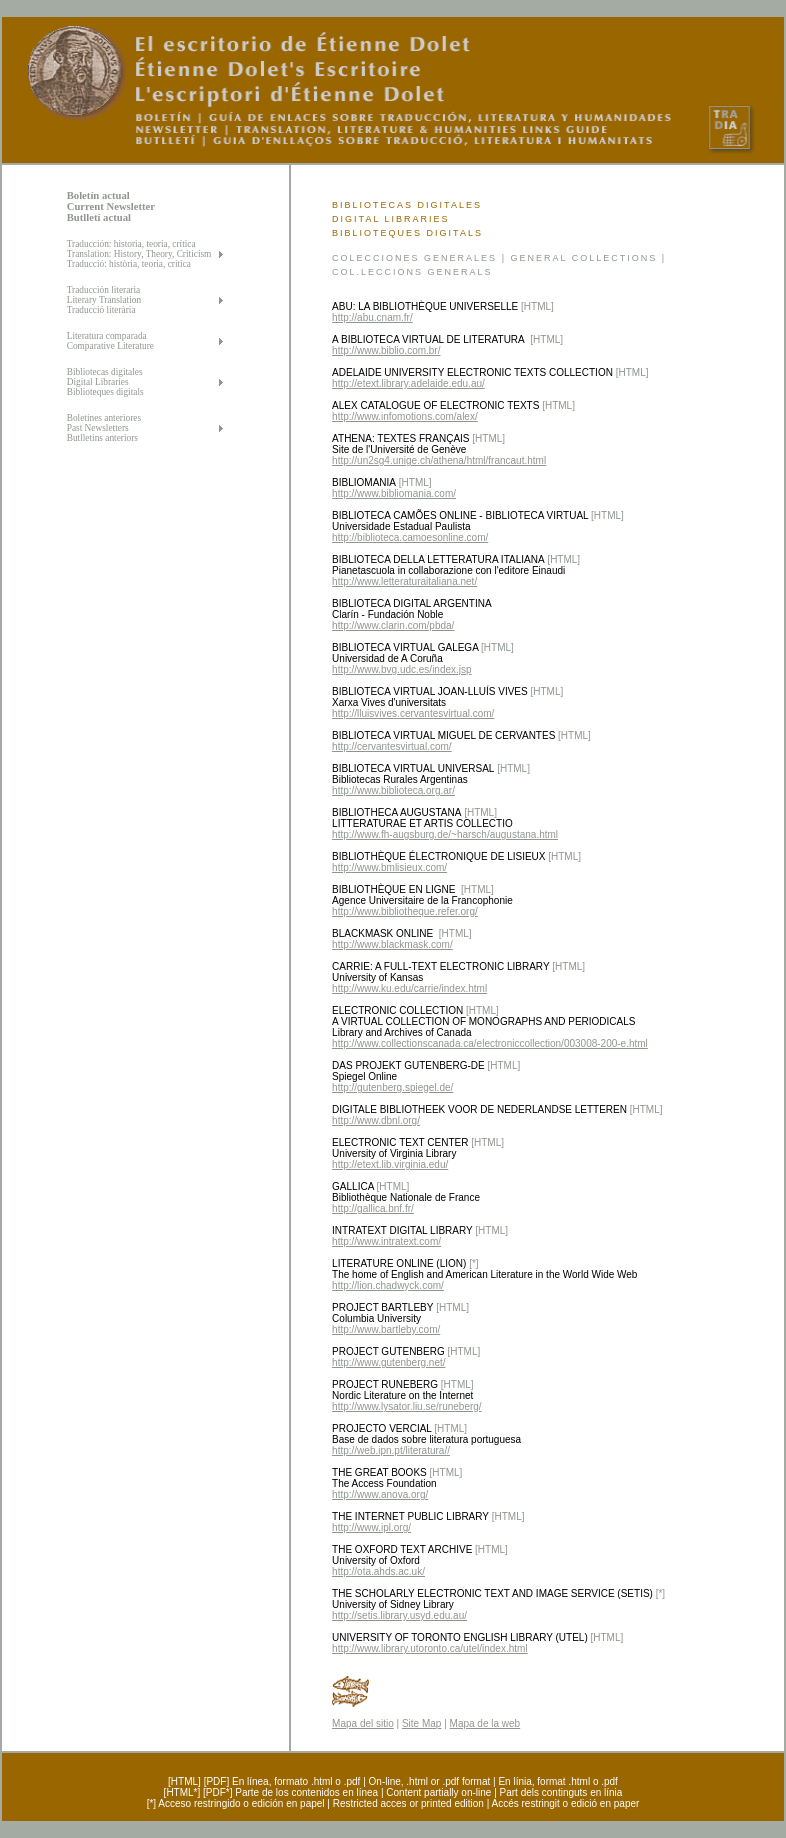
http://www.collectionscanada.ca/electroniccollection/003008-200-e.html (490, 1043)
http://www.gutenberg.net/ (388, 1362)
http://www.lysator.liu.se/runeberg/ (407, 1406)
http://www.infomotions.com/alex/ (405, 416)
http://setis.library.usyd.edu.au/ (399, 1615)
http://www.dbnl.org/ (376, 1120)
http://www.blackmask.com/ (392, 944)
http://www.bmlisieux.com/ (389, 867)
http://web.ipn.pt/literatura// (391, 1450)
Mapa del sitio (363, 1723)
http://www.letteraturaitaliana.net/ (404, 581)
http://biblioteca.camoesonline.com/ (410, 537)
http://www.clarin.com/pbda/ (393, 625)
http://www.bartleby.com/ (386, 1329)
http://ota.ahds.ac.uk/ (378, 1571)
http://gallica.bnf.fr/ (373, 1208)
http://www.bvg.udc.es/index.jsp (402, 669)
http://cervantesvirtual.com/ (392, 746)
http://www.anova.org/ (380, 1494)
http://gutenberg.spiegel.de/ (392, 1087)
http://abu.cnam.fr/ (372, 317)
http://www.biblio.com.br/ (386, 350)
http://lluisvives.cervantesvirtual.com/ (413, 713)
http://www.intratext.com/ (386, 1241)
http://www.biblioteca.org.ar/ (393, 790)
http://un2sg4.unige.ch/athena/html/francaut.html (439, 460)
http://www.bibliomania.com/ (394, 493)
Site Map (421, 1723)
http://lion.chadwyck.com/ (388, 1285)
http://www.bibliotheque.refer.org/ (405, 911)
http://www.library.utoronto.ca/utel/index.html (429, 1648)
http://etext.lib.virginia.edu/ (390, 1164)
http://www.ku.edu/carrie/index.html (409, 988)
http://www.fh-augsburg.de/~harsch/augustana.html (445, 834)
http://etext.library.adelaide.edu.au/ (408, 383)
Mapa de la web (485, 1723)
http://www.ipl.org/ (371, 1527)
